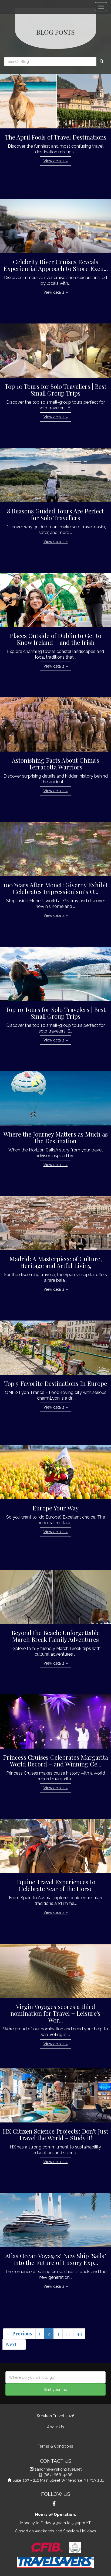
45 (79, 2333)
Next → (14, 2344)
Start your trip (55, 2389)
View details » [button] (55, 161)
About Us (55, 2427)
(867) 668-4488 (57, 2475)
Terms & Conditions (55, 2446)
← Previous (19, 2333)
